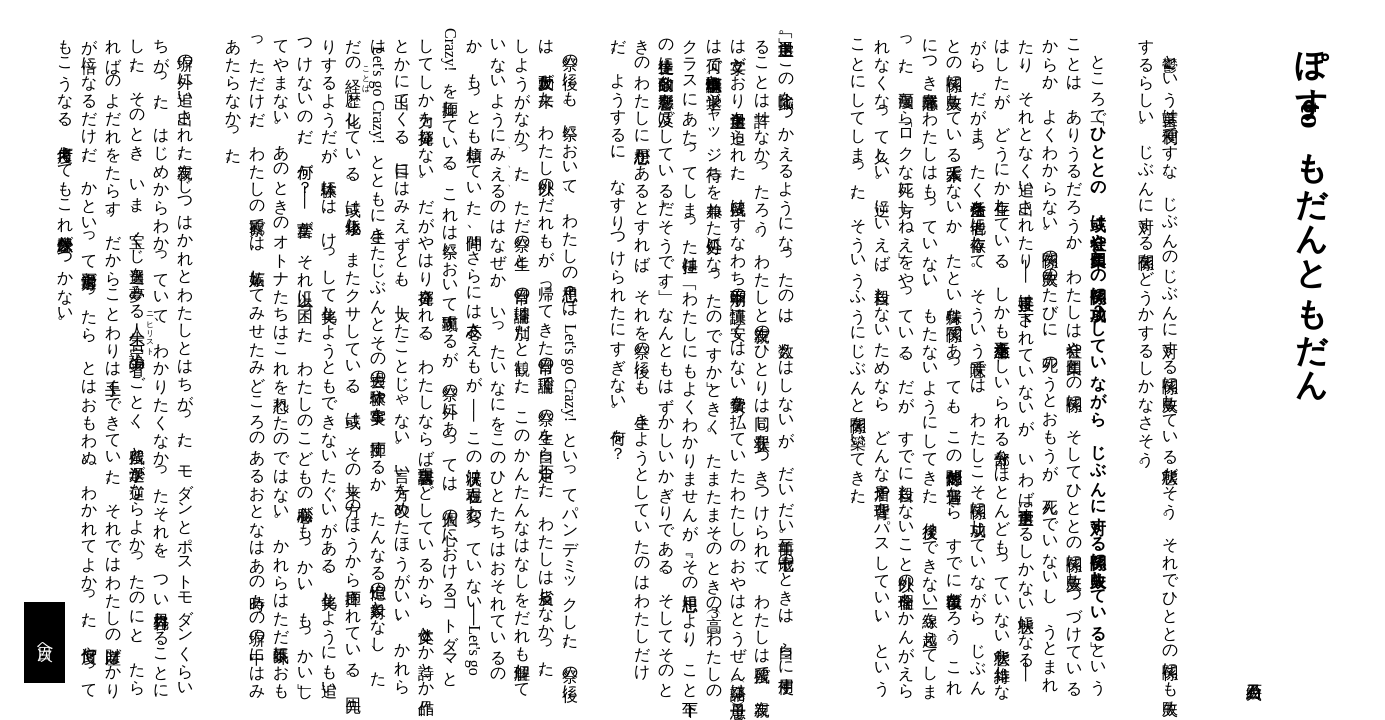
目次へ (45, 643)
